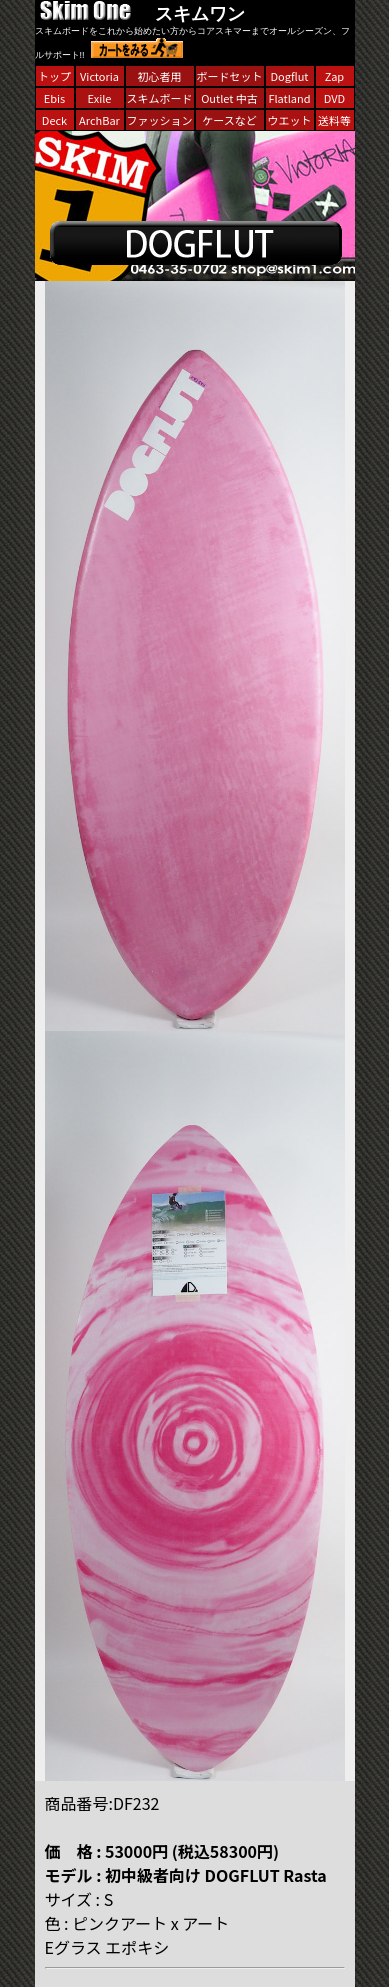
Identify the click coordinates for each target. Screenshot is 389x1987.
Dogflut (290, 76)
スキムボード (160, 98)
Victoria (99, 76)
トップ (54, 76)
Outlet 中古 (229, 98)
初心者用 (160, 76)
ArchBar (99, 120)
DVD (334, 98)
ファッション (160, 120)
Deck (54, 120)
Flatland (289, 98)
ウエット (290, 120)
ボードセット (230, 76)
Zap (334, 76)
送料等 (334, 120)
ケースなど (229, 120)
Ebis (54, 98)
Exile (100, 98)
